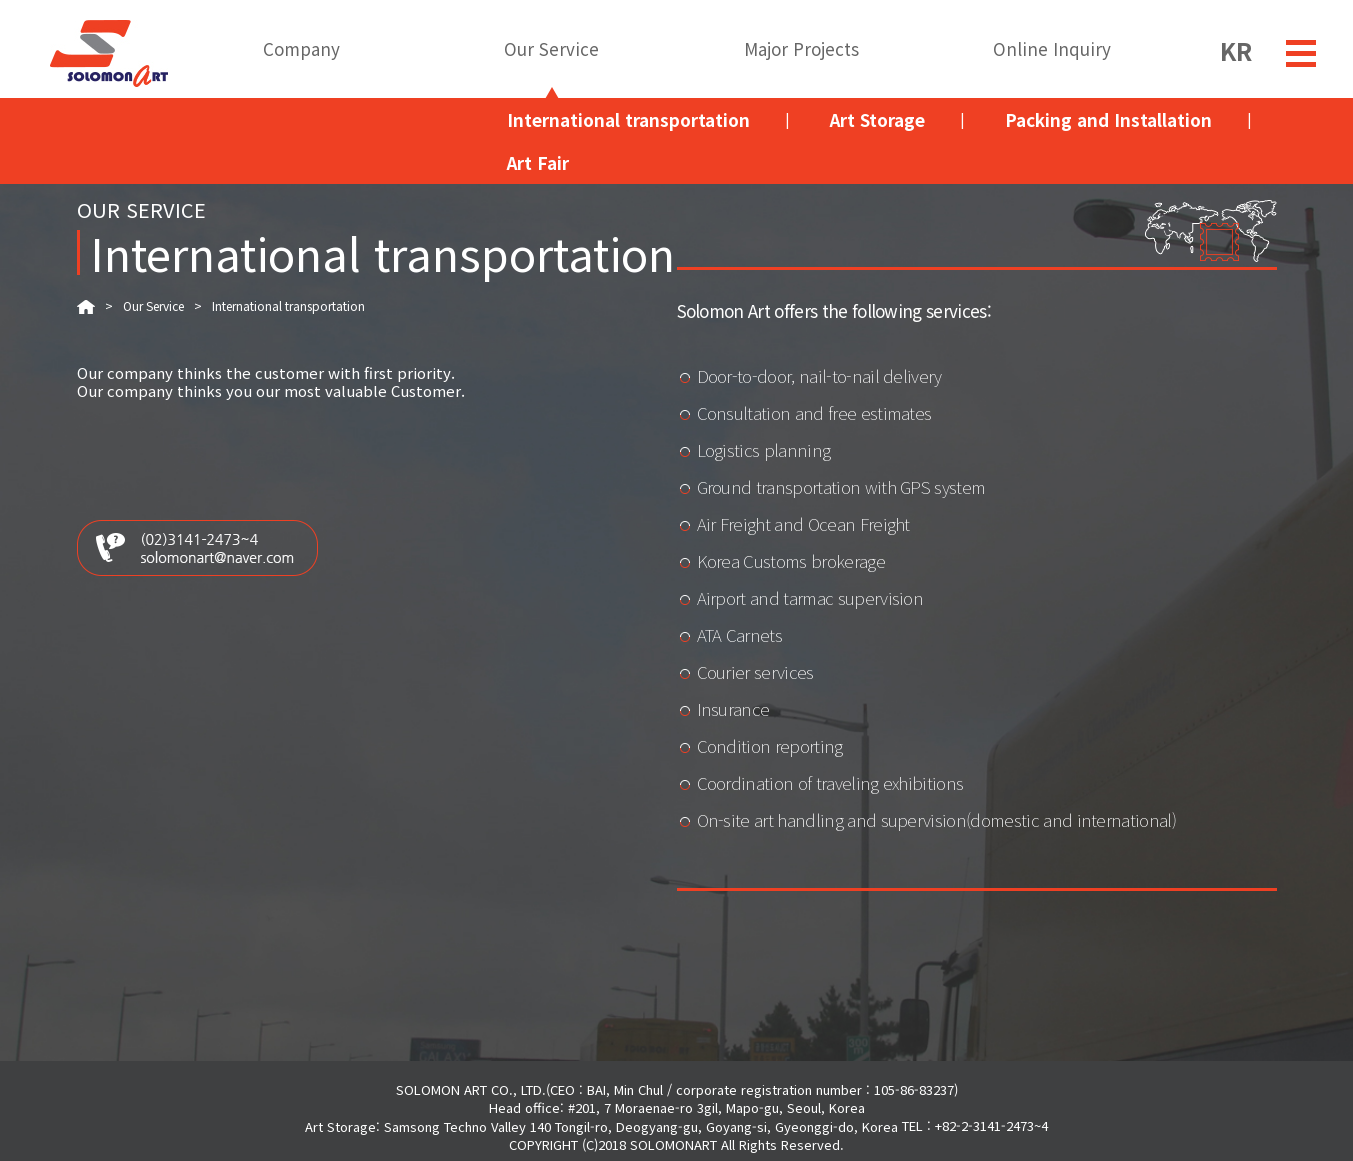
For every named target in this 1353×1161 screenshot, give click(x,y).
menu (1301, 53)
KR (1236, 48)
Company (301, 50)
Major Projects (801, 50)
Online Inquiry (1052, 50)
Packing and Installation (1108, 119)
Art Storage (877, 119)
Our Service (551, 50)
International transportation (628, 119)
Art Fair (538, 162)
